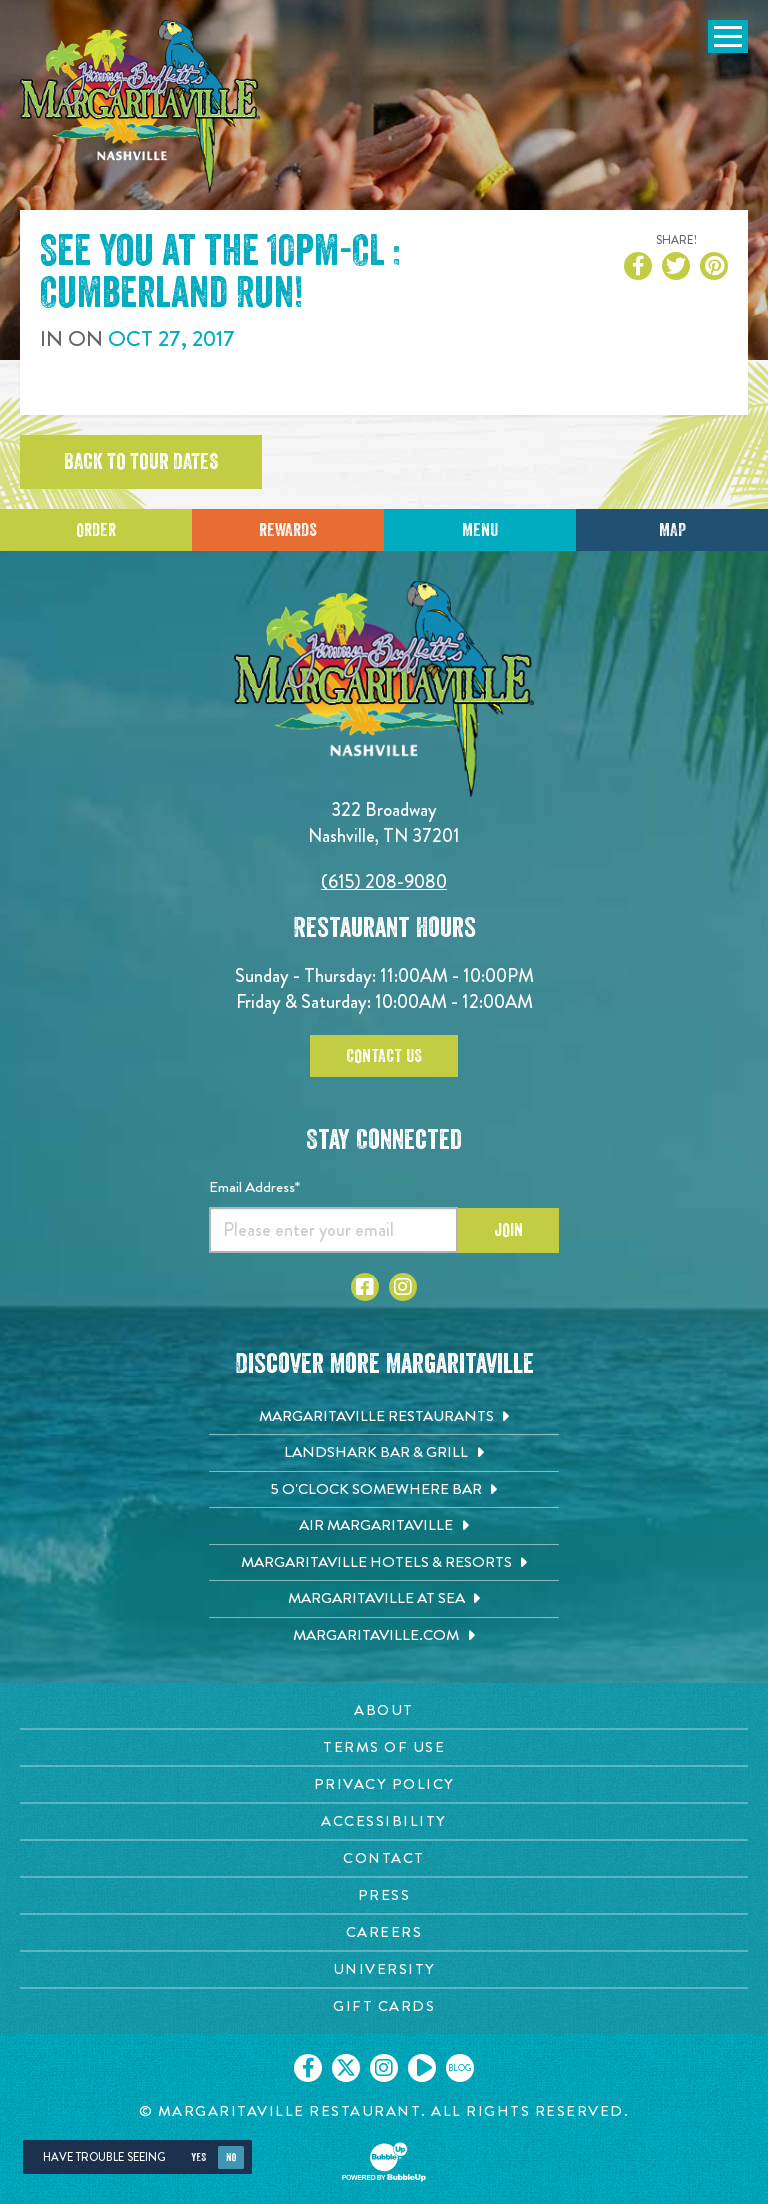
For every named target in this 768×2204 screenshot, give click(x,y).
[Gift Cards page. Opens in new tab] (384, 2006)
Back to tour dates (141, 462)
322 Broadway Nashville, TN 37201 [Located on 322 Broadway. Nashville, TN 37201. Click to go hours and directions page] (384, 822)
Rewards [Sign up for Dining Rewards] (288, 530)
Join (508, 1230)
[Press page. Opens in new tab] (384, 1895)
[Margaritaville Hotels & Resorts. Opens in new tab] (384, 1563)
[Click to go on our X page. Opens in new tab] (346, 2068)
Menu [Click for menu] (480, 530)
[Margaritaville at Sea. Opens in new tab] (384, 1599)
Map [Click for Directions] (672, 530)
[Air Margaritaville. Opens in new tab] (384, 1526)
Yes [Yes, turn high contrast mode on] (198, 2157)
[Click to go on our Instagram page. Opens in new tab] (384, 2068)
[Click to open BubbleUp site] (384, 2162)
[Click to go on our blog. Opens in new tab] (460, 2068)
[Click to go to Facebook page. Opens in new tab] (365, 1287)
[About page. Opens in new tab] (384, 1710)
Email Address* (254, 1187)
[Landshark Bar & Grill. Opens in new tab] (384, 1453)
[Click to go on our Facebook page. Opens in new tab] (308, 2068)
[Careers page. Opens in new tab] (384, 1932)
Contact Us (384, 1056)
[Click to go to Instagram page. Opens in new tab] (403, 1287)
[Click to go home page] (140, 106)
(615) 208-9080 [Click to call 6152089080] (384, 881)
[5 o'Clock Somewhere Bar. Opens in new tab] (384, 1490)
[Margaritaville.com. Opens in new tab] (384, 1636)
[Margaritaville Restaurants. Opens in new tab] (384, 1417)
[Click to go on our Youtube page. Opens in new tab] (422, 2068)
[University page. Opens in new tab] (384, 1969)
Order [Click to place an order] (96, 530)
